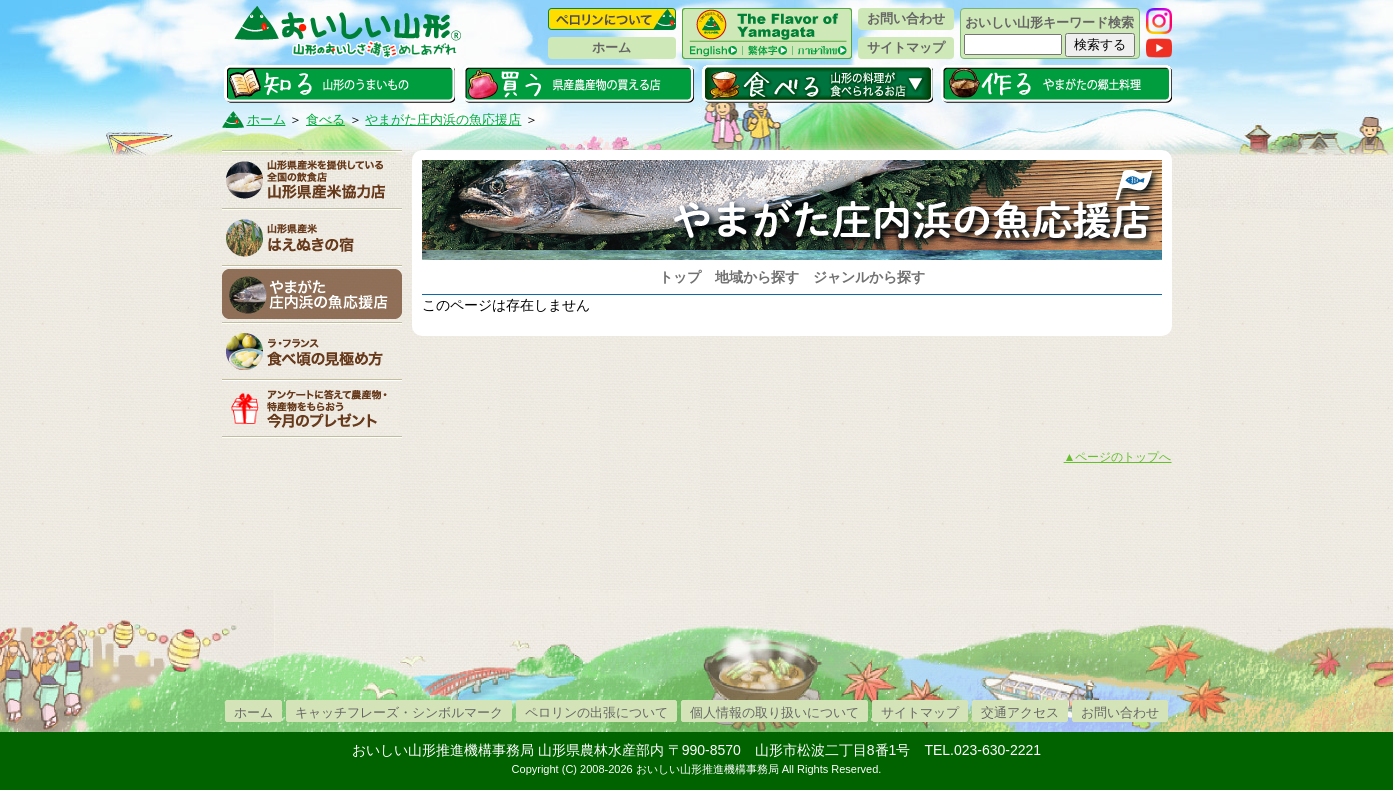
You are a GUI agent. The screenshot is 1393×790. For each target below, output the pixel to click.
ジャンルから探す (869, 277)
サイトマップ (906, 47)
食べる (817, 84)
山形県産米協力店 (312, 180)
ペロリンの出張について (596, 712)
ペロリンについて (612, 19)
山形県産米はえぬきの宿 (312, 237)
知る (339, 84)
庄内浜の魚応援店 (312, 294)
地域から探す (757, 277)
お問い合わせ (906, 18)
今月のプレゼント (312, 408)
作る (1056, 84)
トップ (680, 277)
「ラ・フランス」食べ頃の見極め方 (312, 351)
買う (578, 84)
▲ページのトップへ (1118, 457)
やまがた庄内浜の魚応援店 (443, 119)
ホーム (611, 47)
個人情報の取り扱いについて (774, 712)
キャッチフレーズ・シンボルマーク (399, 712)
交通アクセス (1020, 712)
